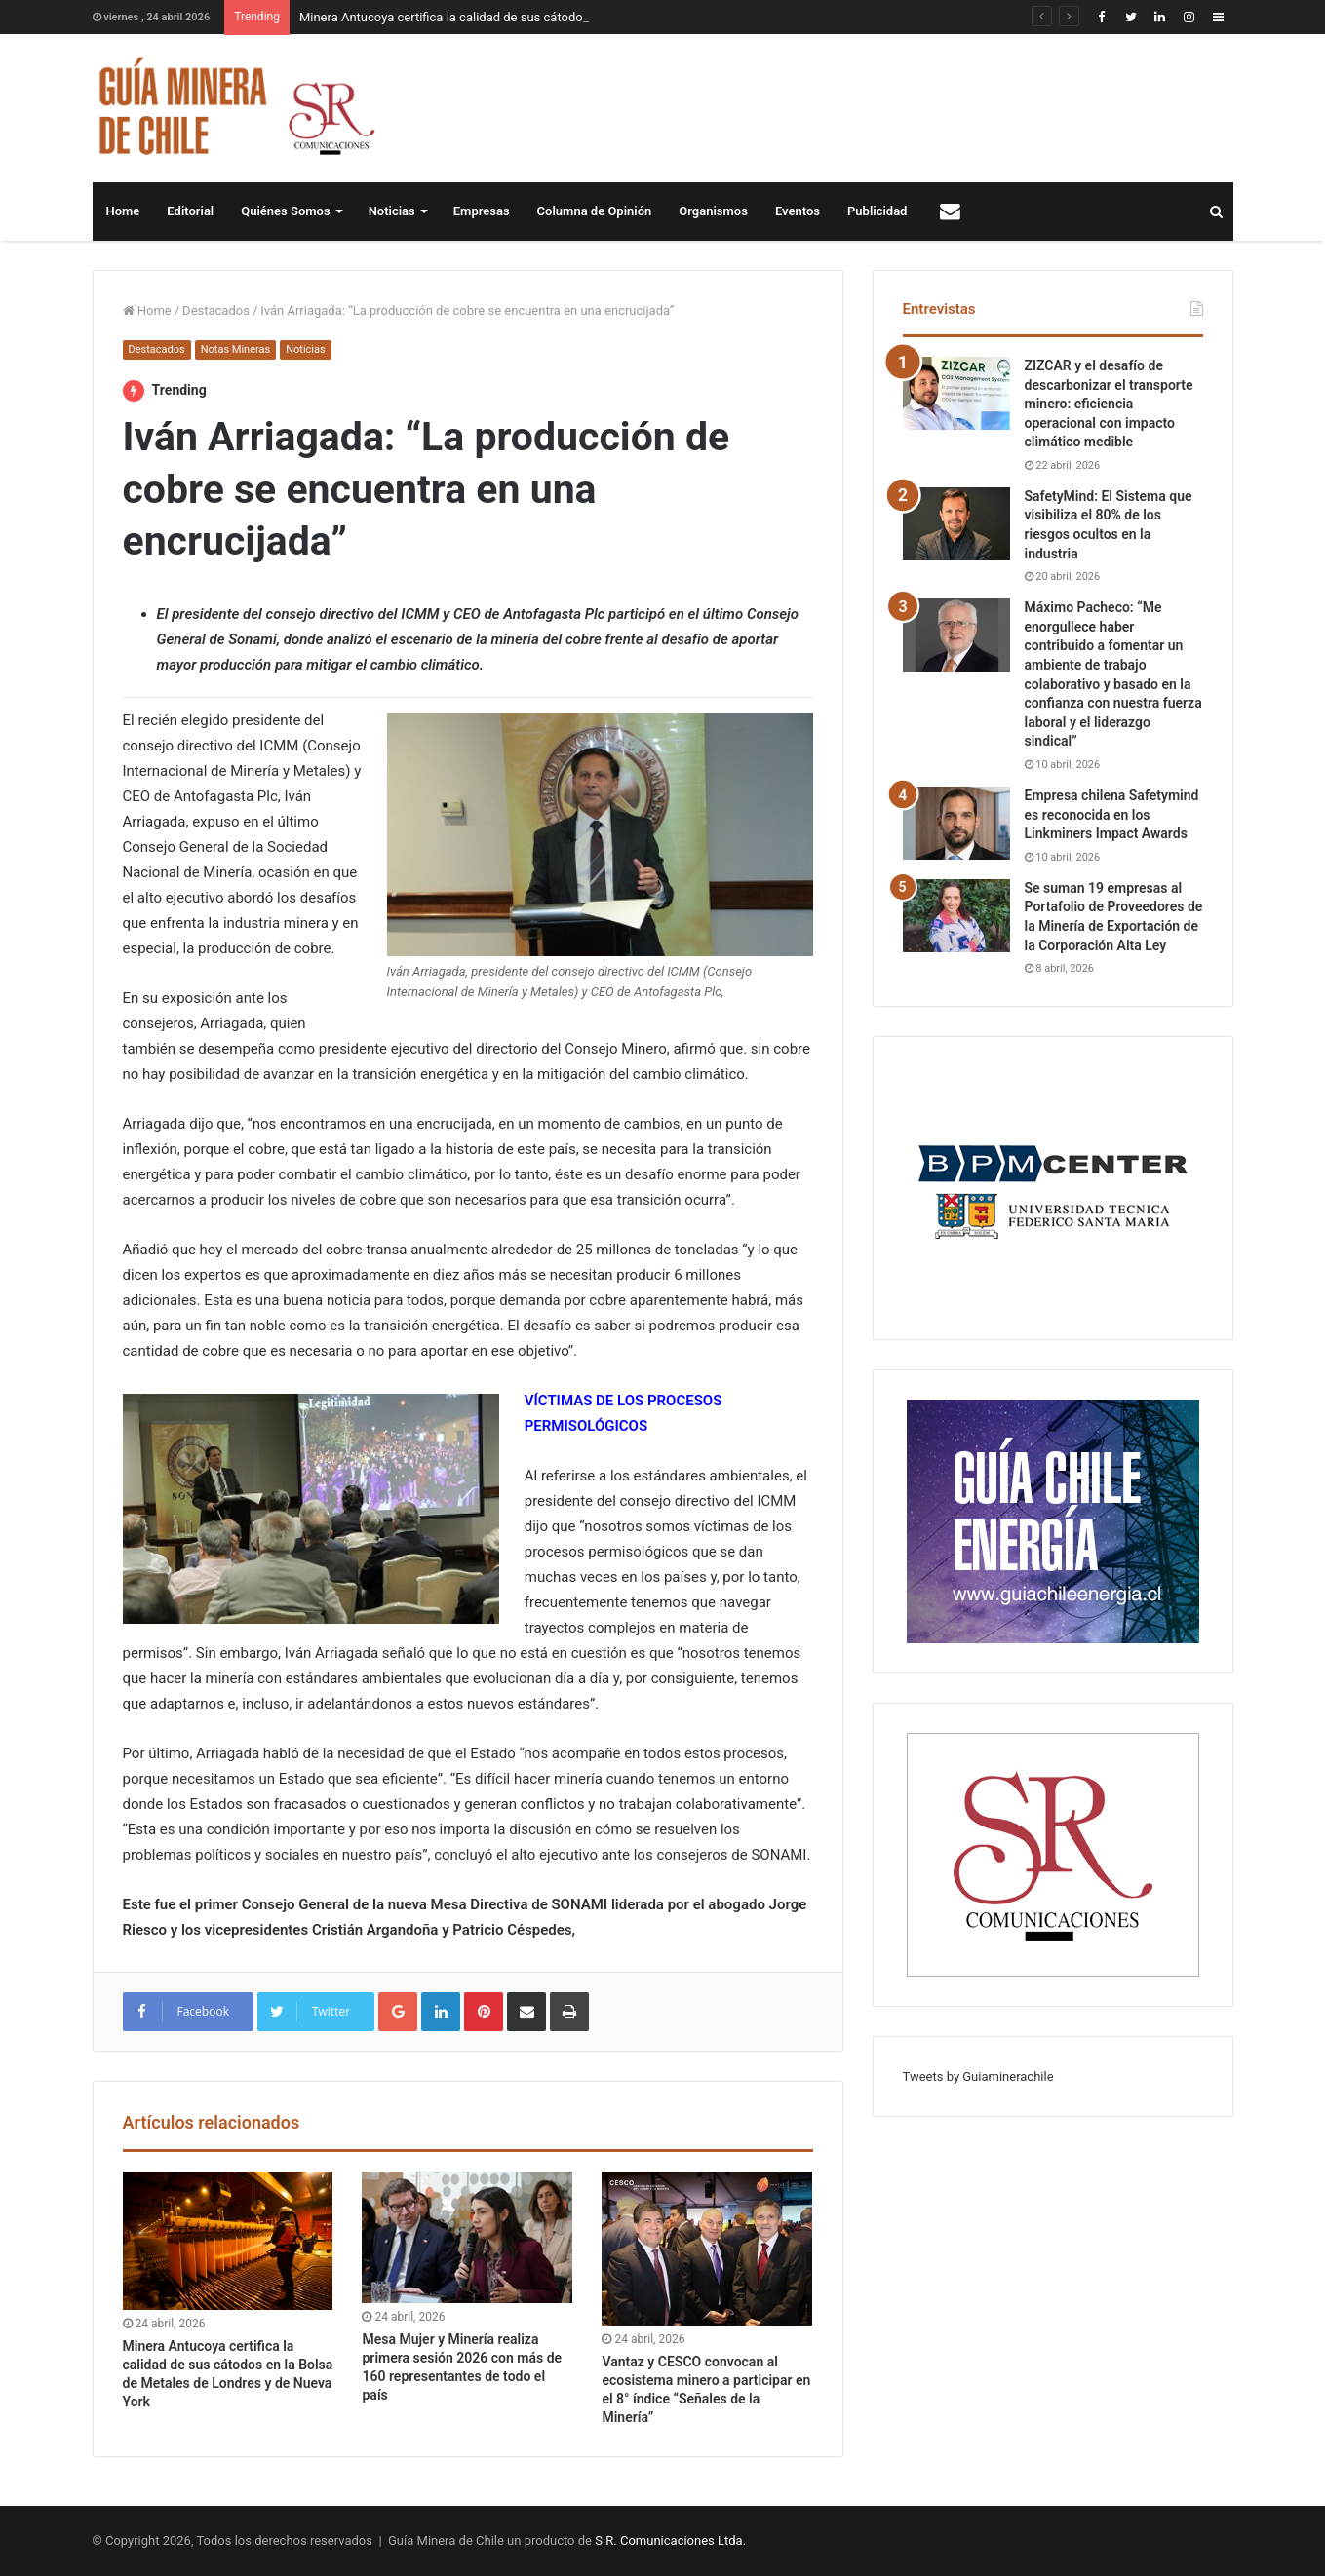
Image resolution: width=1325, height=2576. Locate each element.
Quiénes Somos (285, 211)
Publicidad (877, 211)
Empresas (481, 211)
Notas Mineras (235, 349)
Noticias (392, 211)
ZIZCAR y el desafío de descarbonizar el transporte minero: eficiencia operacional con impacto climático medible (1109, 403)
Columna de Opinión (594, 211)
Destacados (216, 310)
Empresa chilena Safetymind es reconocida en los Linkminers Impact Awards (1112, 814)
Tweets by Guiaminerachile (978, 2076)
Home (123, 211)
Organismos (713, 211)
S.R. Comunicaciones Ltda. (670, 2540)
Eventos (797, 211)
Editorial (190, 211)
